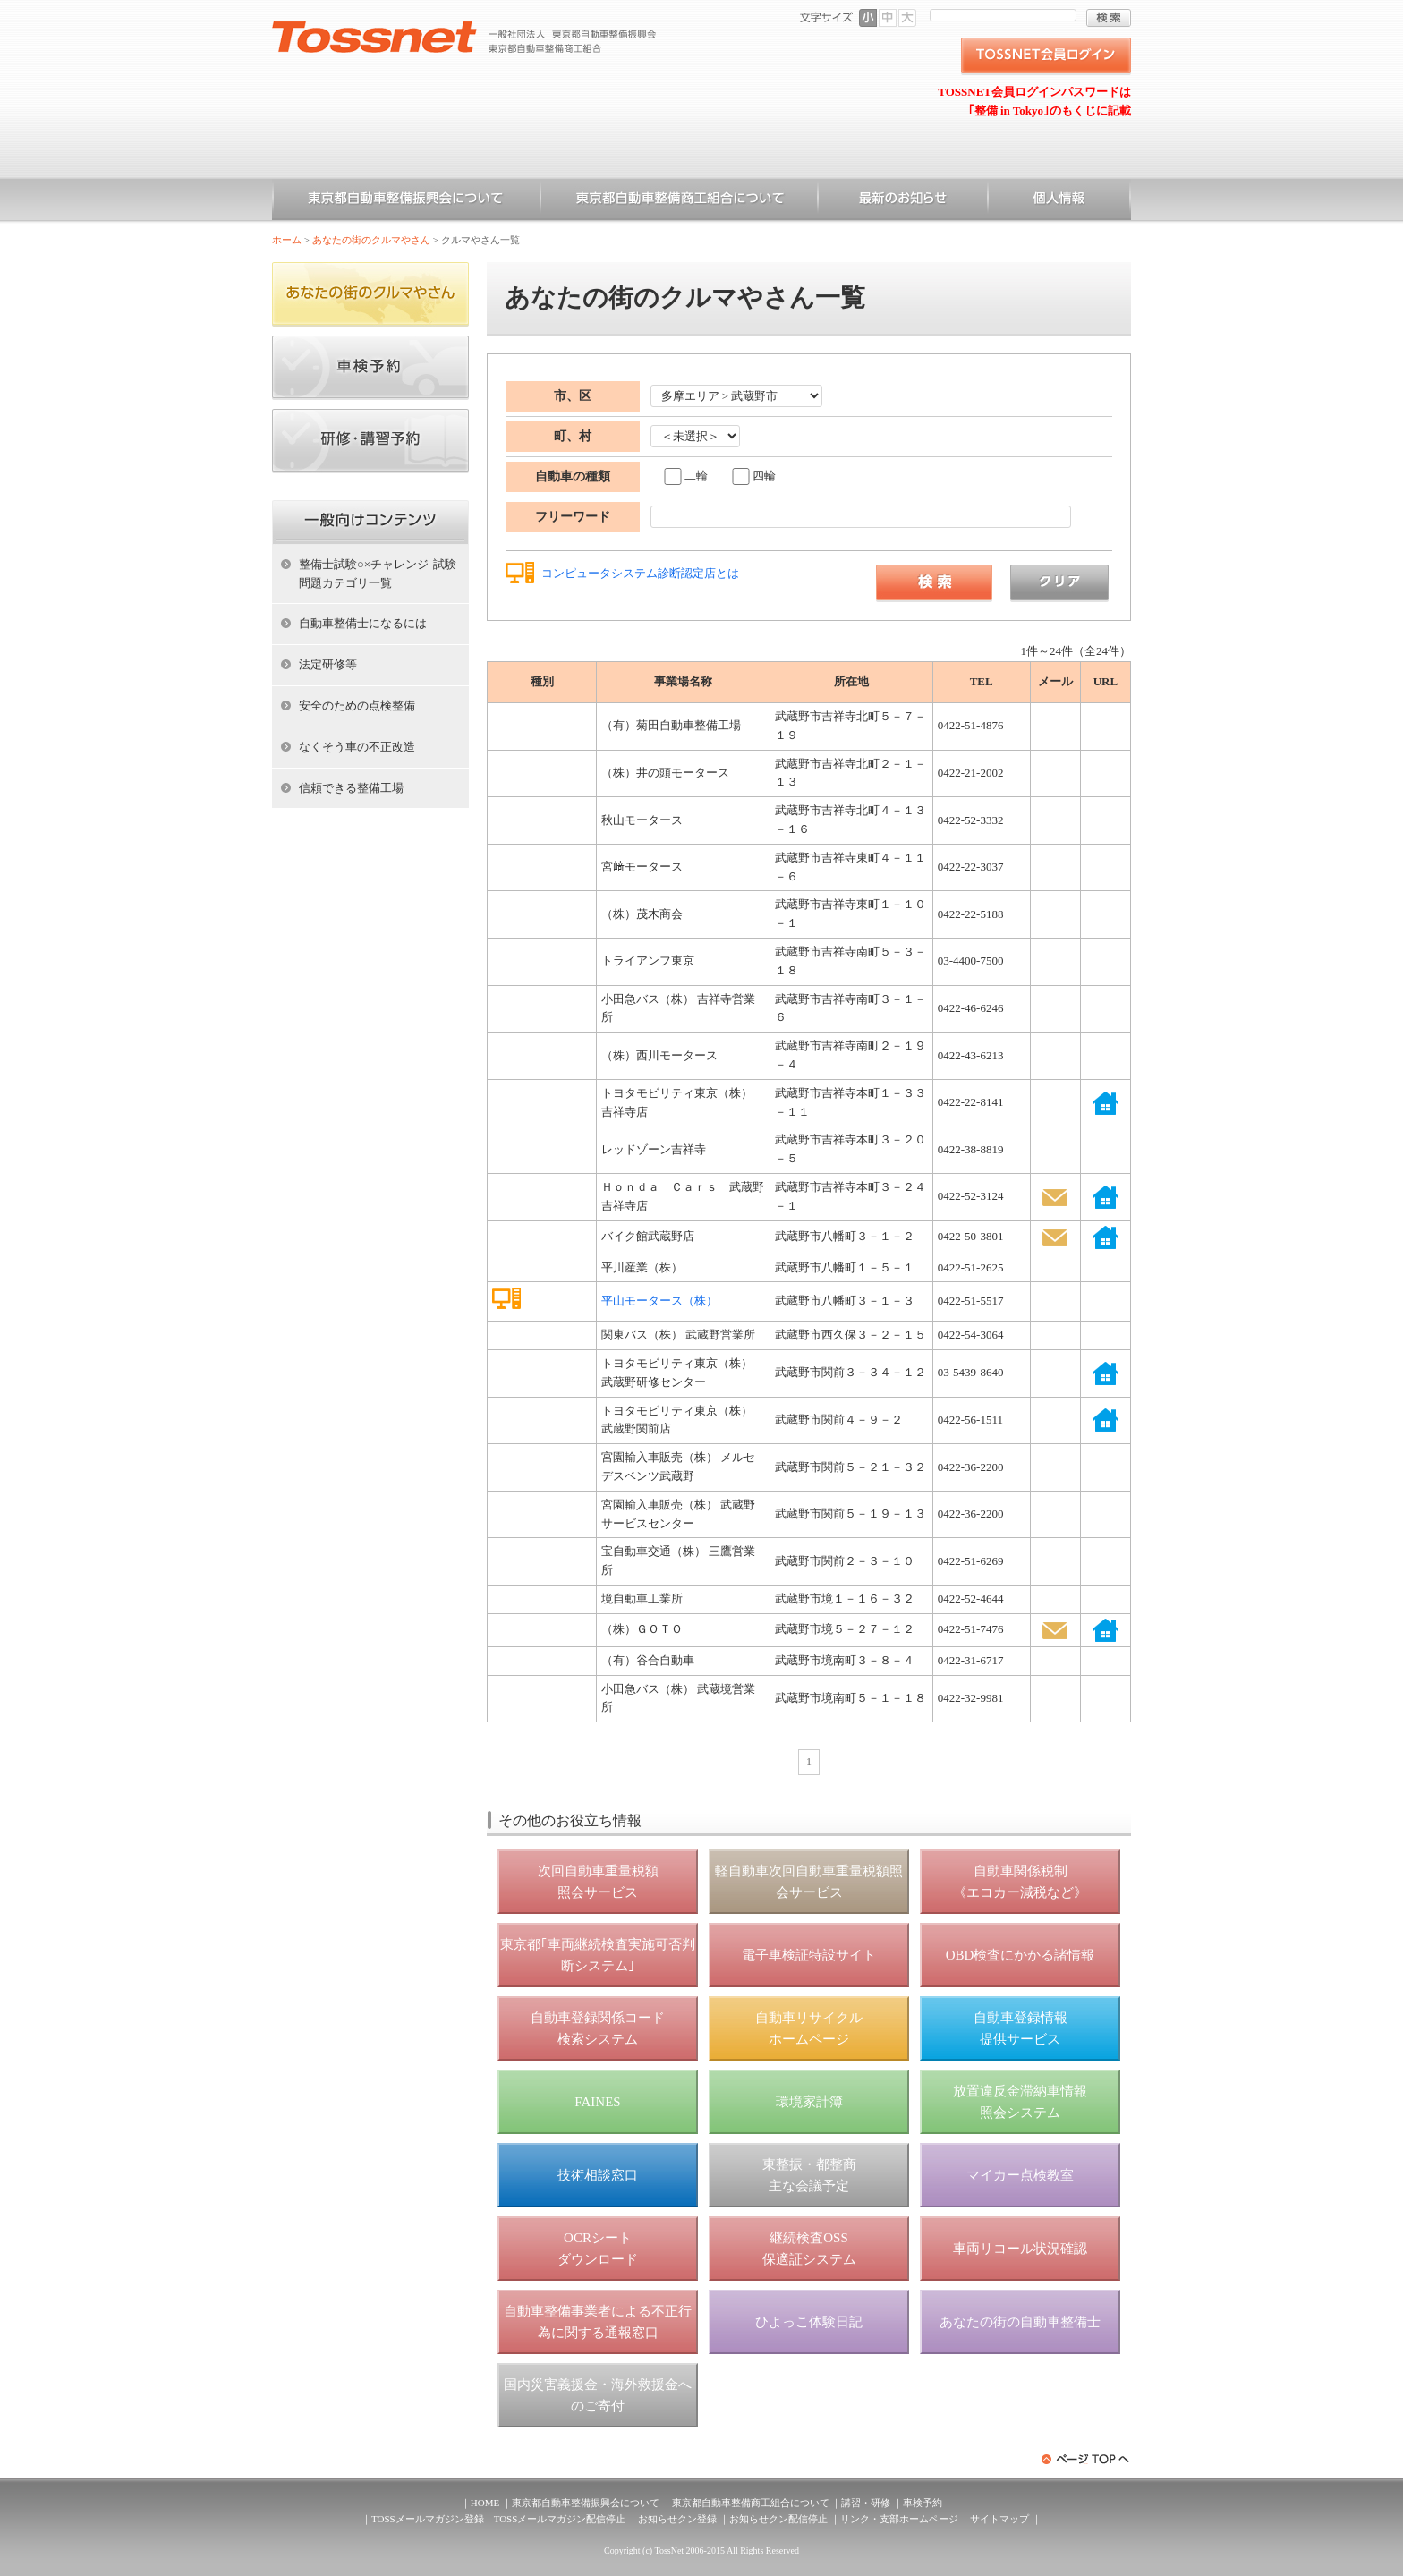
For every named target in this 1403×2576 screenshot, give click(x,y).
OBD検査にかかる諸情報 (1020, 1955)
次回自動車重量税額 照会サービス (598, 1882)
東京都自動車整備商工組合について (679, 201)
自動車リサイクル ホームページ (809, 2028)
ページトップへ (1086, 2459)
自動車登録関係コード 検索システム (598, 2028)
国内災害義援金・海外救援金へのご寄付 (598, 2395)
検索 (1108, 18)
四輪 (764, 475)
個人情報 (1059, 201)
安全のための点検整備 (357, 705)
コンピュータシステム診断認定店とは (640, 573)
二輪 (696, 475)
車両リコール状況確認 (1020, 2248)
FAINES (597, 2102)
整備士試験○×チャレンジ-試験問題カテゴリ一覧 (377, 573)
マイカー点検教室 (1020, 2175)
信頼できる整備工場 (351, 788)
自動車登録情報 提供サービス (1020, 2028)
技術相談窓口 (597, 2175)
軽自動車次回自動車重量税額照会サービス (809, 1882)
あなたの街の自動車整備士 (1020, 2322)
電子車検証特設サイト (809, 1955)
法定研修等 (328, 664)
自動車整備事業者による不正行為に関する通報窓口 (598, 2322)
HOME (485, 2502)
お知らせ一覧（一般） (903, 201)
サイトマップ (999, 2518)
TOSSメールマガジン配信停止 (560, 2518)
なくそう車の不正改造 (357, 746)
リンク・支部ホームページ (899, 2518)
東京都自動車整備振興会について (406, 201)
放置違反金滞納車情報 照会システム (1020, 2102)
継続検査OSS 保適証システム (809, 2248)
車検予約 (922, 2502)
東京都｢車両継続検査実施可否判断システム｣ (597, 1955)
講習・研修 (865, 2502)
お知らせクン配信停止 (778, 2518)
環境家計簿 (809, 2102)
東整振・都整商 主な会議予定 (809, 2175)
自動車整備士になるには (363, 623)
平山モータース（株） (659, 1300)
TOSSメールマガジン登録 (427, 2518)
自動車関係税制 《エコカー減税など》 (1020, 1882)
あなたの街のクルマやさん (371, 239)
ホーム (287, 239)
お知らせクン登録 (677, 2518)
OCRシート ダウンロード (597, 2248)
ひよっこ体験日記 (809, 2322)
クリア (1059, 583)
